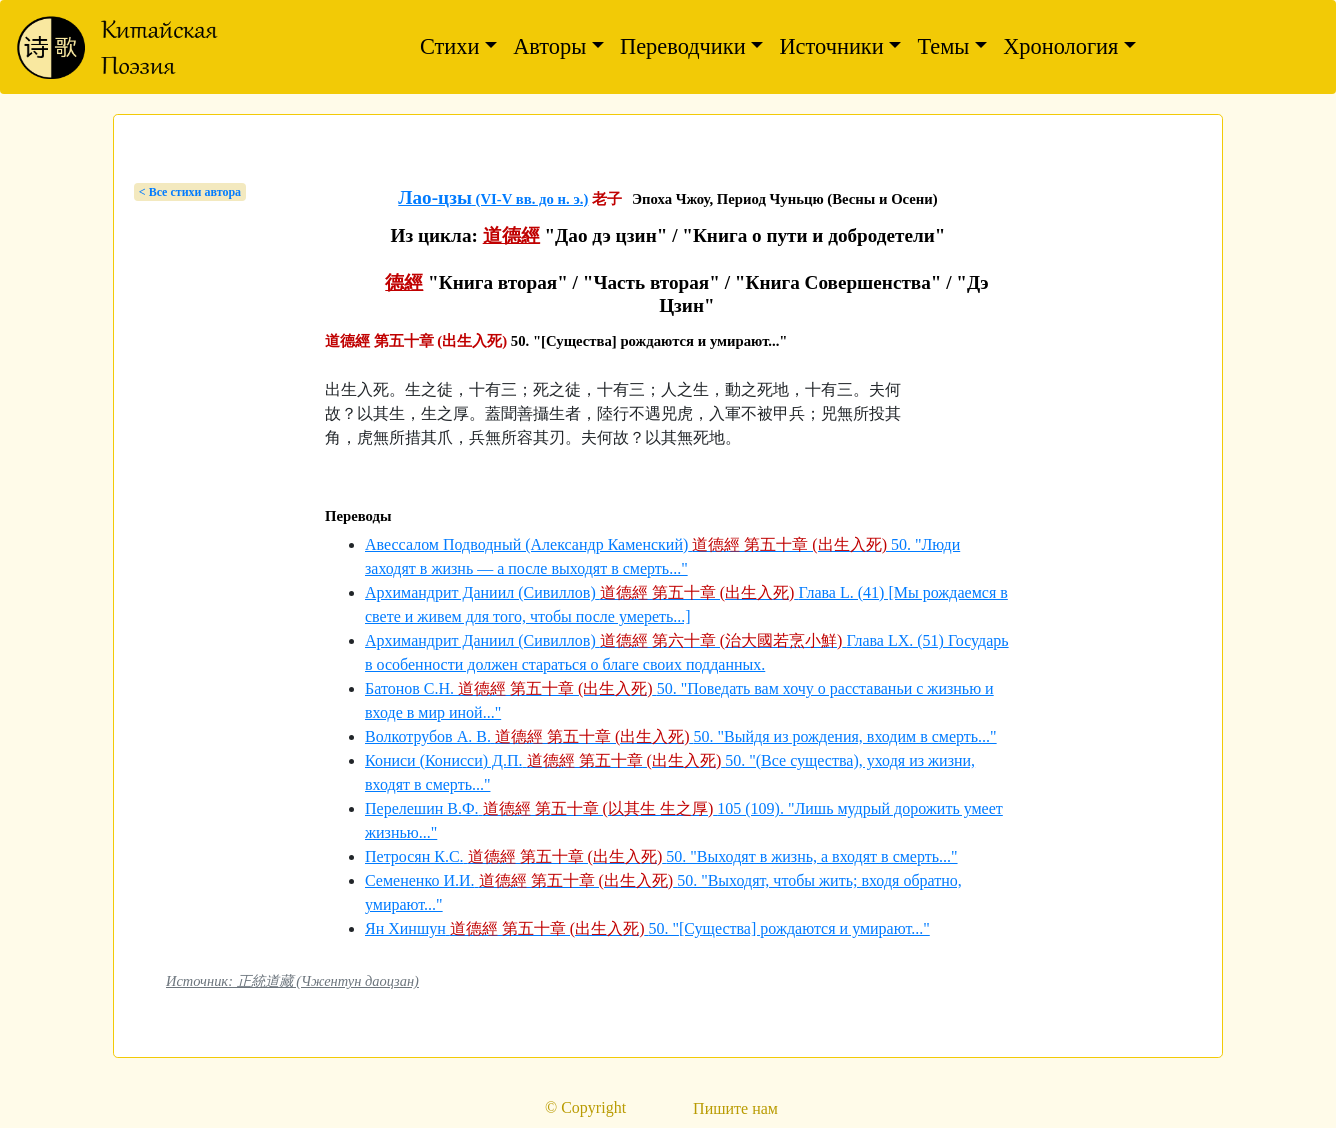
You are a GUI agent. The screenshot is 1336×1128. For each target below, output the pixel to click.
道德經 (511, 235)
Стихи (450, 46)
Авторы (549, 46)
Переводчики (683, 46)
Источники (831, 46)
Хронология (1060, 46)
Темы (943, 46)
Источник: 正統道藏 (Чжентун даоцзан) (292, 981)
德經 (404, 282)
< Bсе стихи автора (190, 192)
